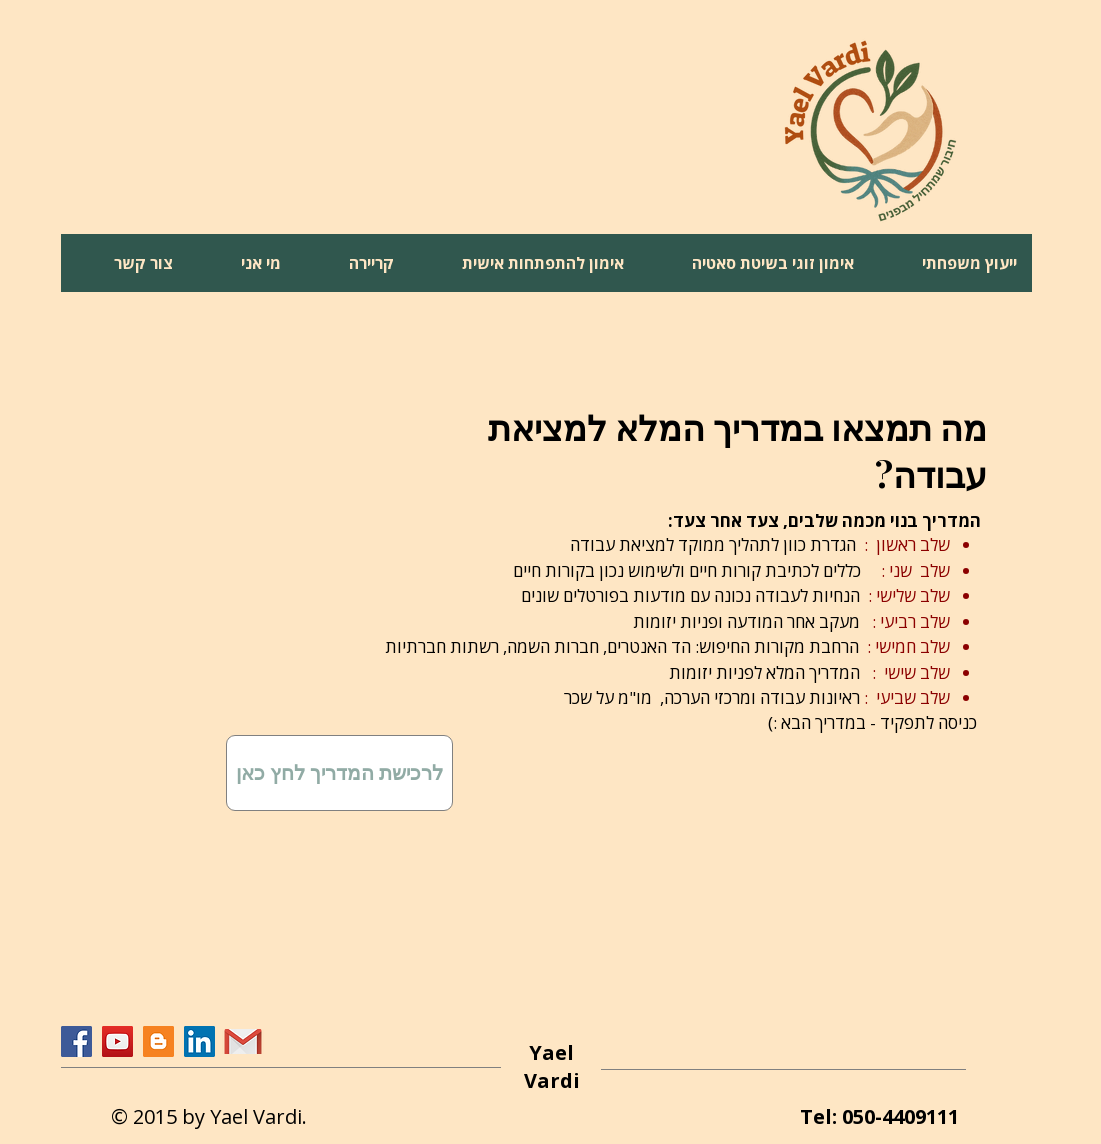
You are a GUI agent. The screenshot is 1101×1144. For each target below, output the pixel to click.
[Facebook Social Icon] (76, 1041)
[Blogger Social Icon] (158, 1041)
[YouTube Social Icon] (117, 1041)
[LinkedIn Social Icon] (199, 1041)
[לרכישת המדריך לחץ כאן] (339, 773)
